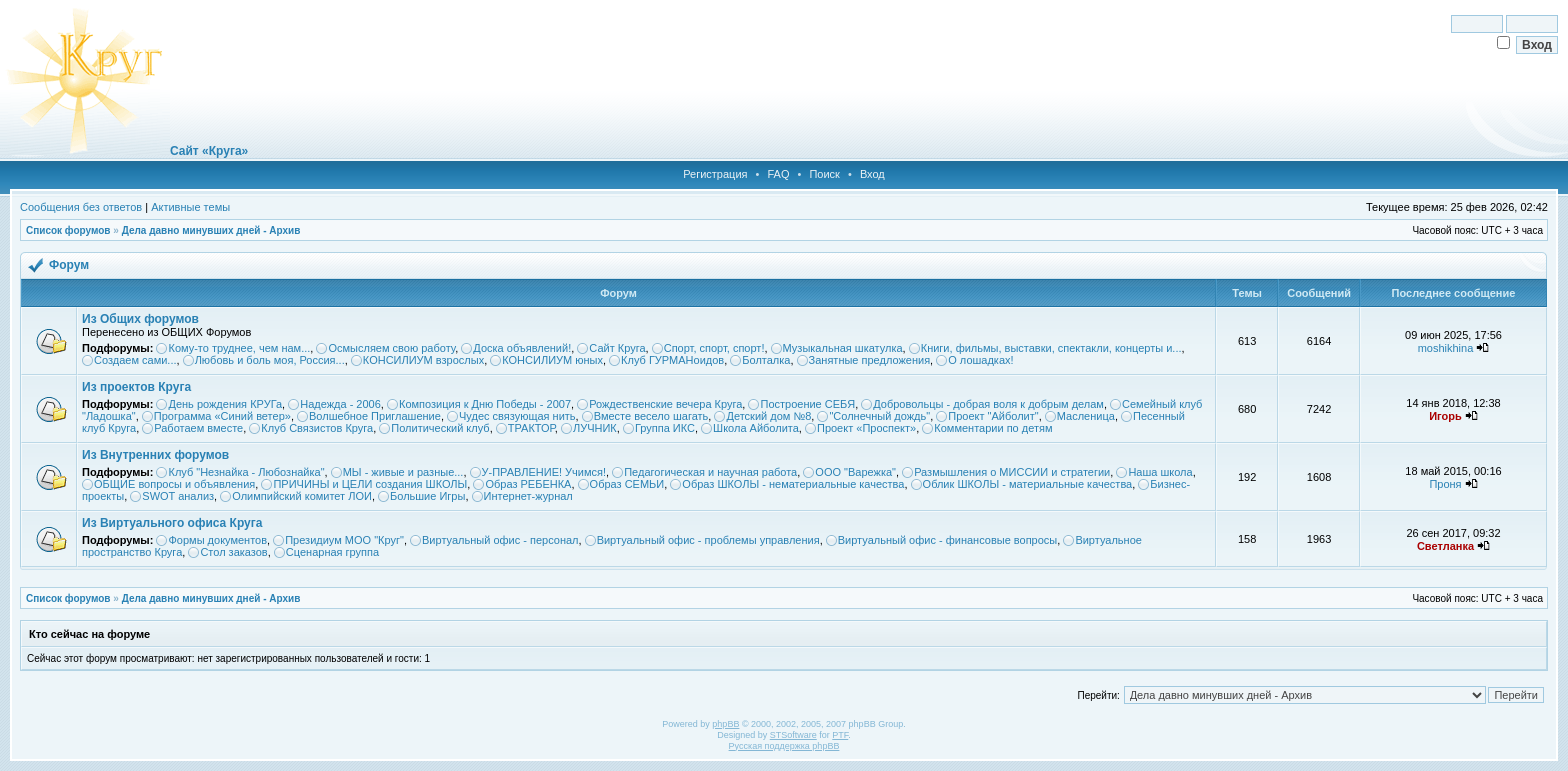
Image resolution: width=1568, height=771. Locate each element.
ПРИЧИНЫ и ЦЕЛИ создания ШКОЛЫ (370, 484)
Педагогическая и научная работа (710, 472)
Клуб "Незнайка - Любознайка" (246, 472)
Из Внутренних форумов (155, 455)
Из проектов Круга (136, 387)
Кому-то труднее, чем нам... (239, 348)
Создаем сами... (135, 360)
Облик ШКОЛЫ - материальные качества (1028, 484)
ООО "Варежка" (855, 472)
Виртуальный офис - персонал (500, 540)
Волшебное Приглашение (375, 416)
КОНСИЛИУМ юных (552, 360)
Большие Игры (427, 496)
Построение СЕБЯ (807, 404)
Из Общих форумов (140, 319)
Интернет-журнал (528, 496)
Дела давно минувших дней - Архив (211, 230)
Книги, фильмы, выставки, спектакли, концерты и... (1051, 348)
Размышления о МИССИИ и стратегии (1012, 472)
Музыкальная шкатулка (843, 348)
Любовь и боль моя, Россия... (270, 360)
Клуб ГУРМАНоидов (672, 360)
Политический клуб (440, 428)
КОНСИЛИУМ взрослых (423, 360)
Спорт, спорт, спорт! (714, 348)
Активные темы (190, 207)
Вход (872, 174)
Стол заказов (233, 552)
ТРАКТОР (531, 428)
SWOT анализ (178, 496)
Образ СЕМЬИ (627, 484)
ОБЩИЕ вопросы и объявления (174, 484)
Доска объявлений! (522, 348)
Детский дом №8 (768, 416)
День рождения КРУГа (225, 404)
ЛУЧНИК (595, 428)
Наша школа (1160, 472)
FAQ (778, 174)
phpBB (725, 724)
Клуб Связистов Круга (317, 428)
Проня (1445, 484)
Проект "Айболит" (993, 416)
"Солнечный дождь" (879, 416)
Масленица (1086, 416)
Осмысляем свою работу (391, 348)
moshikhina (1446, 348)
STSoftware (793, 735)
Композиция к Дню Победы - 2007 (485, 404)
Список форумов (68, 230)
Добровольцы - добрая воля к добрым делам (988, 404)
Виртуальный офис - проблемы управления (708, 540)
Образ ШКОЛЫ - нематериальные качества (793, 484)
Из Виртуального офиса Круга (172, 523)
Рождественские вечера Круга (665, 404)
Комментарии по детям (993, 428)
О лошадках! (980, 360)
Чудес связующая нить (517, 416)
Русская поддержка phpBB (784, 746)
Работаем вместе (198, 428)
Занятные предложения (870, 360)
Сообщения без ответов (81, 207)
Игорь (1445, 416)
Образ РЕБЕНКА (528, 484)
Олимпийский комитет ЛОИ (302, 496)
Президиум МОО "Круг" (344, 540)
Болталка (766, 360)
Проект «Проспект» (866, 428)
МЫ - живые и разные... (403, 472)
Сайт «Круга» (209, 151)
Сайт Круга (617, 348)
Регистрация (715, 174)
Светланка (1445, 546)
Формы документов (217, 540)
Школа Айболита (756, 428)
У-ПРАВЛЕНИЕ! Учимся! (544, 472)
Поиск (824, 174)
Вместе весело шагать (651, 416)
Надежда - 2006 (340, 404)
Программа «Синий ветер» (222, 416)
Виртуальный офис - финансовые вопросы (948, 540)
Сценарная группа (332, 552)
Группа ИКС (665, 428)
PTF (840, 735)
